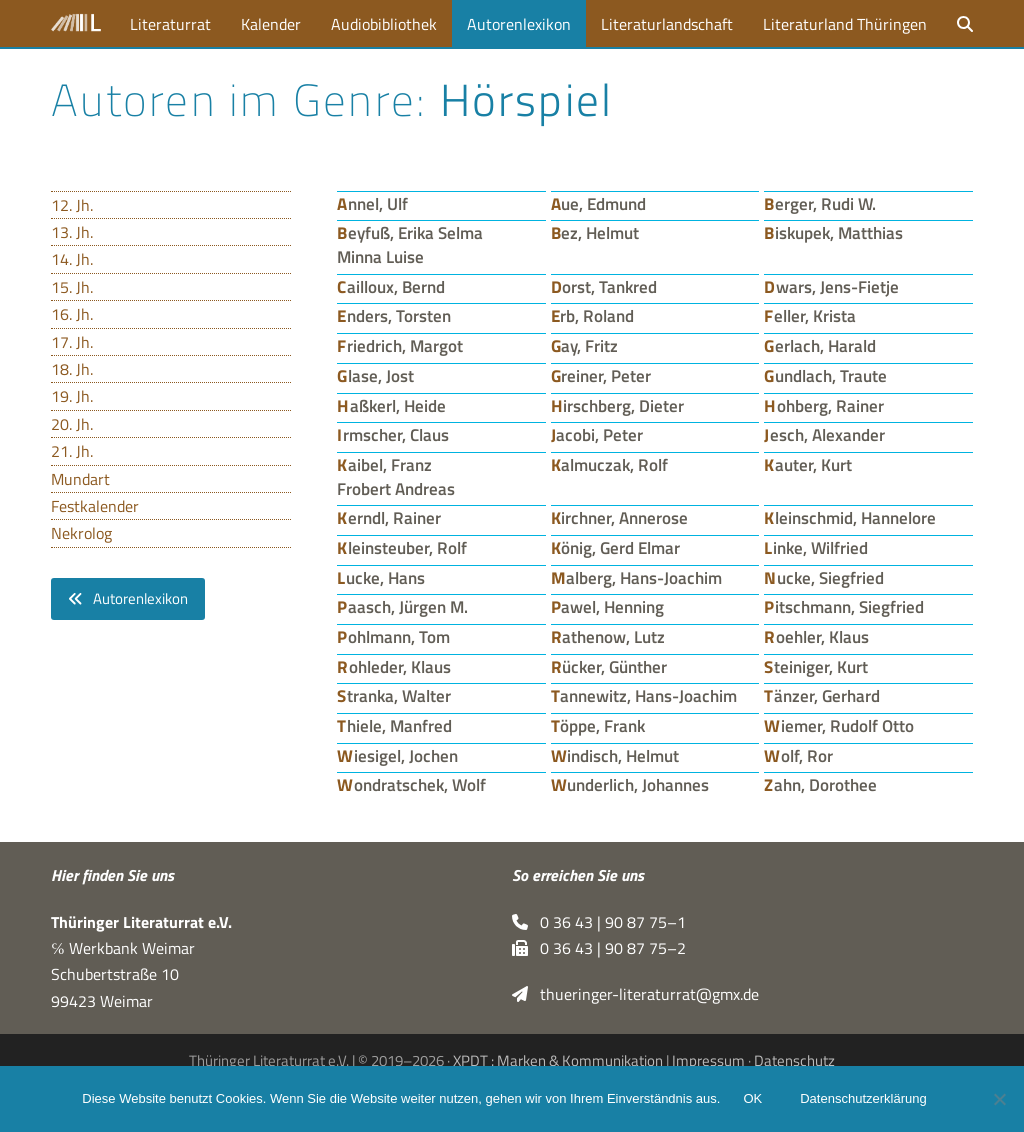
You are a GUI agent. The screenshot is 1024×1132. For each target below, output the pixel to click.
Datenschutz (794, 1060)
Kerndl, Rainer (389, 517)
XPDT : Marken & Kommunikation (558, 1060)
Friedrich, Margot (400, 345)
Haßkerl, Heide (391, 405)
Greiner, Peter (601, 375)
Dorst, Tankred (604, 286)
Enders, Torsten (394, 315)
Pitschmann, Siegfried (844, 606)
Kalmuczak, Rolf (610, 464)
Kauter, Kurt (808, 464)
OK (753, 1099)
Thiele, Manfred (394, 725)
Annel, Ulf (372, 203)
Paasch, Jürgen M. (402, 606)
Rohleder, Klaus (394, 666)
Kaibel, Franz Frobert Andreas (396, 476)
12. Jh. (72, 205)
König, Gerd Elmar (616, 547)
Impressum (708, 1060)
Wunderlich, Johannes (630, 784)
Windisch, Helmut (615, 755)
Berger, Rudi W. (820, 203)
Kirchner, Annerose (620, 517)
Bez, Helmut (595, 232)
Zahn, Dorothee (820, 784)
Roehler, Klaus (816, 636)
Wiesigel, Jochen (397, 755)
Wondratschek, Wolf (411, 784)
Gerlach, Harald (820, 345)
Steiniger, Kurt (816, 666)
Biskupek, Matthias (833, 232)
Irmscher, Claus (393, 434)
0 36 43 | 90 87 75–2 (599, 948)
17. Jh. (72, 342)
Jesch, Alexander (824, 434)
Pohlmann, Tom (393, 636)
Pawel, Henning (608, 606)
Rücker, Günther (609, 666)
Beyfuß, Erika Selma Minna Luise (410, 244)
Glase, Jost (375, 375)
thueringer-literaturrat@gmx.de (635, 994)
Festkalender (95, 506)
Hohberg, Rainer (824, 405)
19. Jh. (72, 396)
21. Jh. (72, 451)
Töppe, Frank (598, 725)
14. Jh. (72, 259)
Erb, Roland (593, 315)
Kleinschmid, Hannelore (850, 517)
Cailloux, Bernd (391, 286)
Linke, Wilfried (816, 547)
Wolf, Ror (798, 755)
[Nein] (999, 1099)
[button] (965, 23)
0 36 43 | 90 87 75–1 (599, 922)
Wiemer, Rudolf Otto (839, 725)
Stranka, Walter (394, 695)
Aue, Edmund (599, 203)
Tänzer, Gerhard (822, 695)
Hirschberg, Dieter (618, 405)
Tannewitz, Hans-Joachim (644, 695)
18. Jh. (72, 369)
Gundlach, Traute (825, 375)
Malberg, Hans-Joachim (637, 577)
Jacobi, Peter (597, 434)
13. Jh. (72, 232)
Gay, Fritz (585, 345)
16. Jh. (72, 314)
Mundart (80, 479)
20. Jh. (72, 424)
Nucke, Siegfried (824, 577)
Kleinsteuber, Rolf (402, 547)
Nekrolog (81, 533)
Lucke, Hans (381, 577)
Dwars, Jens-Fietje (831, 286)
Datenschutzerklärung (864, 1099)
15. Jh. (72, 287)
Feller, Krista (810, 315)
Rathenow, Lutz (608, 636)
